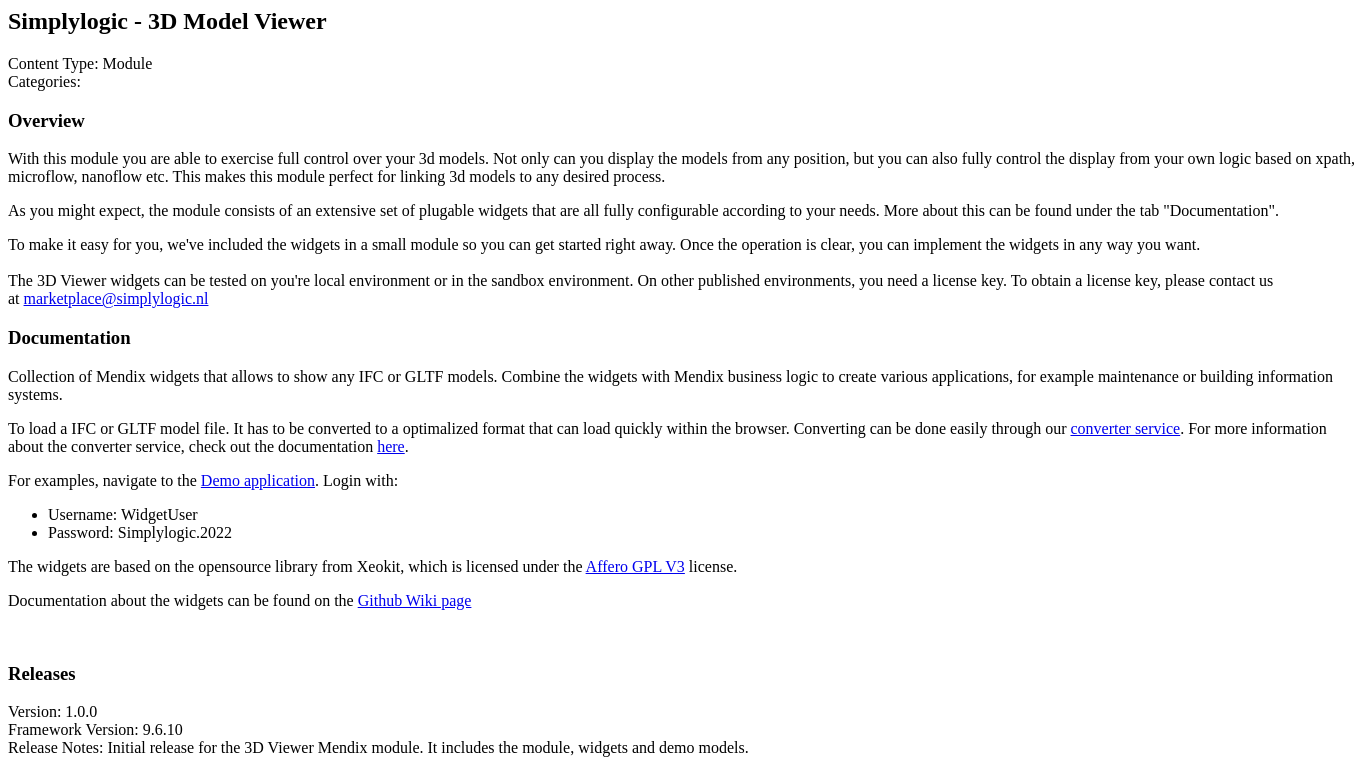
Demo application (258, 480)
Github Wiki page (415, 600)
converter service (1125, 428)
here (391, 446)
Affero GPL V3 (635, 566)
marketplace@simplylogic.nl (116, 298)
